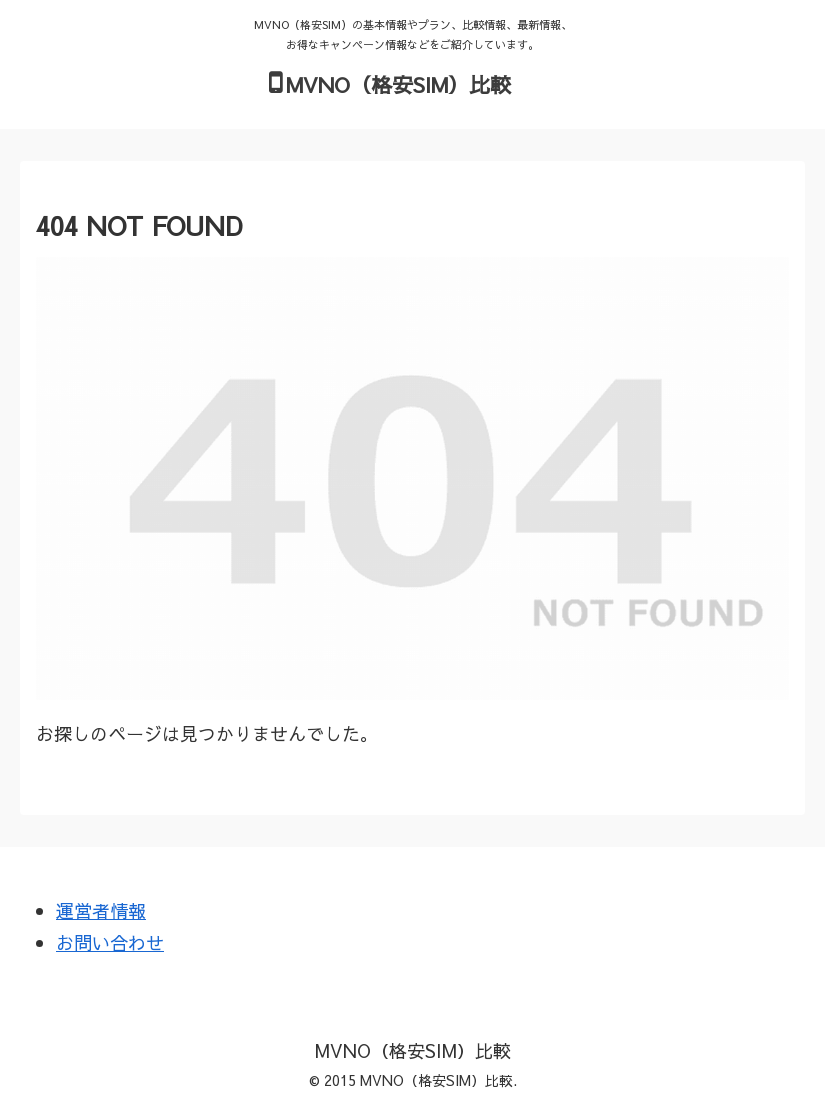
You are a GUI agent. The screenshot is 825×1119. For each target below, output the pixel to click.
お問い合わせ (110, 942)
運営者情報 (101, 910)
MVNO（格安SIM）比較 (398, 84)
